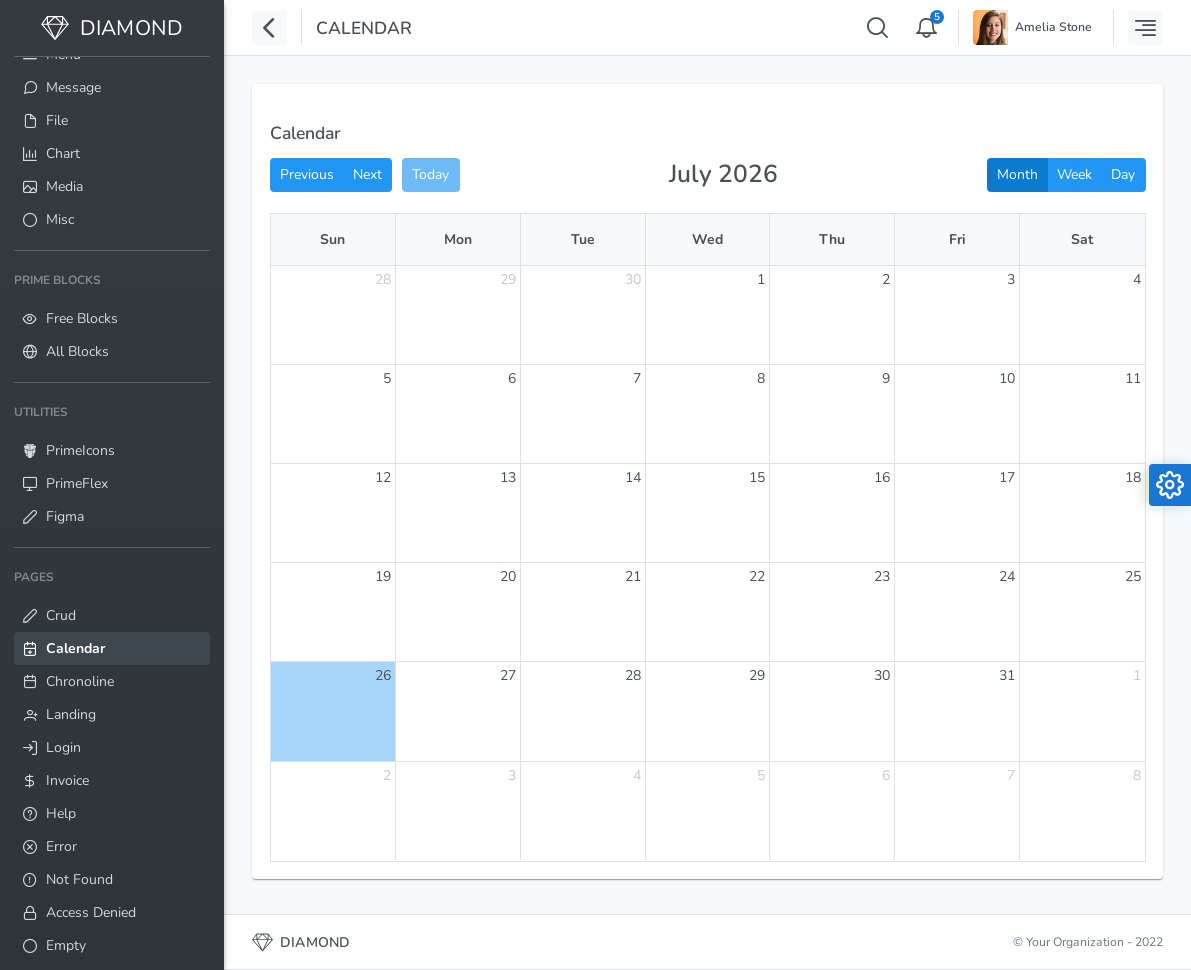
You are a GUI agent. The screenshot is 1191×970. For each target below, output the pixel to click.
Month (1017, 174)
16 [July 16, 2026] (882, 477)
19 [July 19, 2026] (383, 576)
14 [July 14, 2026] (633, 477)
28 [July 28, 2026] (633, 675)
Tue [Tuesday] (583, 239)
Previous (307, 174)
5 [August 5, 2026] (761, 775)
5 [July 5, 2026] (387, 378)
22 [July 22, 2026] (757, 576)
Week (1074, 174)
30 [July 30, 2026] (882, 675)
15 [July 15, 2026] (757, 477)
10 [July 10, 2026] (1007, 378)
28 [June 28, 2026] (383, 279)
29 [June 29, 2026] (508, 279)
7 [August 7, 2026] (1011, 775)
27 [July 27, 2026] (508, 675)
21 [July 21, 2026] (633, 576)
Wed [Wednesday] (707, 239)
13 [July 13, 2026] (508, 477)
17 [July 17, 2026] (1007, 477)
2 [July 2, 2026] (886, 279)
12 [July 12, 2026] (383, 477)
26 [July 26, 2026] (383, 675)
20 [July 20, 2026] (508, 576)
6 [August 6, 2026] (886, 775)
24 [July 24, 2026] (1007, 576)
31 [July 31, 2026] (1007, 675)
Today (430, 174)
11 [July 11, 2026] (1133, 378)
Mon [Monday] (458, 239)
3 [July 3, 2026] (1011, 279)
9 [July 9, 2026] (886, 378)
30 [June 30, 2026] (633, 279)
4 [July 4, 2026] (1137, 279)
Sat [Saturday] (1082, 239)
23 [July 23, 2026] (882, 576)
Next (367, 174)
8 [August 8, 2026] (1137, 775)
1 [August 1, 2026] (1137, 675)
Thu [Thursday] (832, 239)
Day (1123, 174)
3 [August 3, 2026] (512, 775)
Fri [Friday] (957, 239)
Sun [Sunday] (332, 239)
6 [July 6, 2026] (512, 378)
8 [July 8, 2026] (761, 378)
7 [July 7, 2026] (637, 378)
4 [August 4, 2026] (637, 775)
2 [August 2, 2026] (387, 775)
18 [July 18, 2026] (1133, 477)
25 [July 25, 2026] (1133, 576)
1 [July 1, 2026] (761, 279)
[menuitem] (112, 87)
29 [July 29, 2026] (757, 675)
